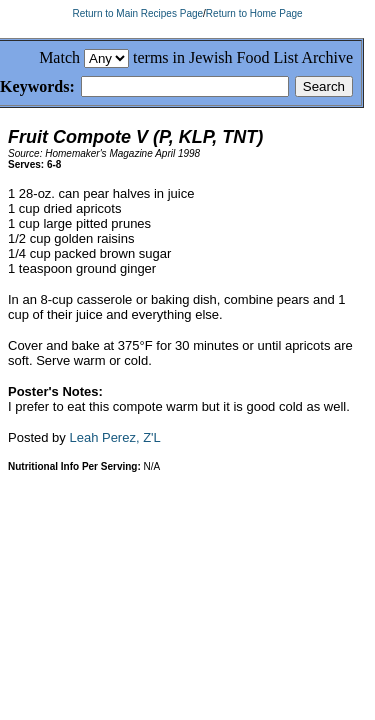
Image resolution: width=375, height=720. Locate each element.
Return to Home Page (254, 13)
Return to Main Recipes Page (137, 13)
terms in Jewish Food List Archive (243, 57)
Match (59, 57)
